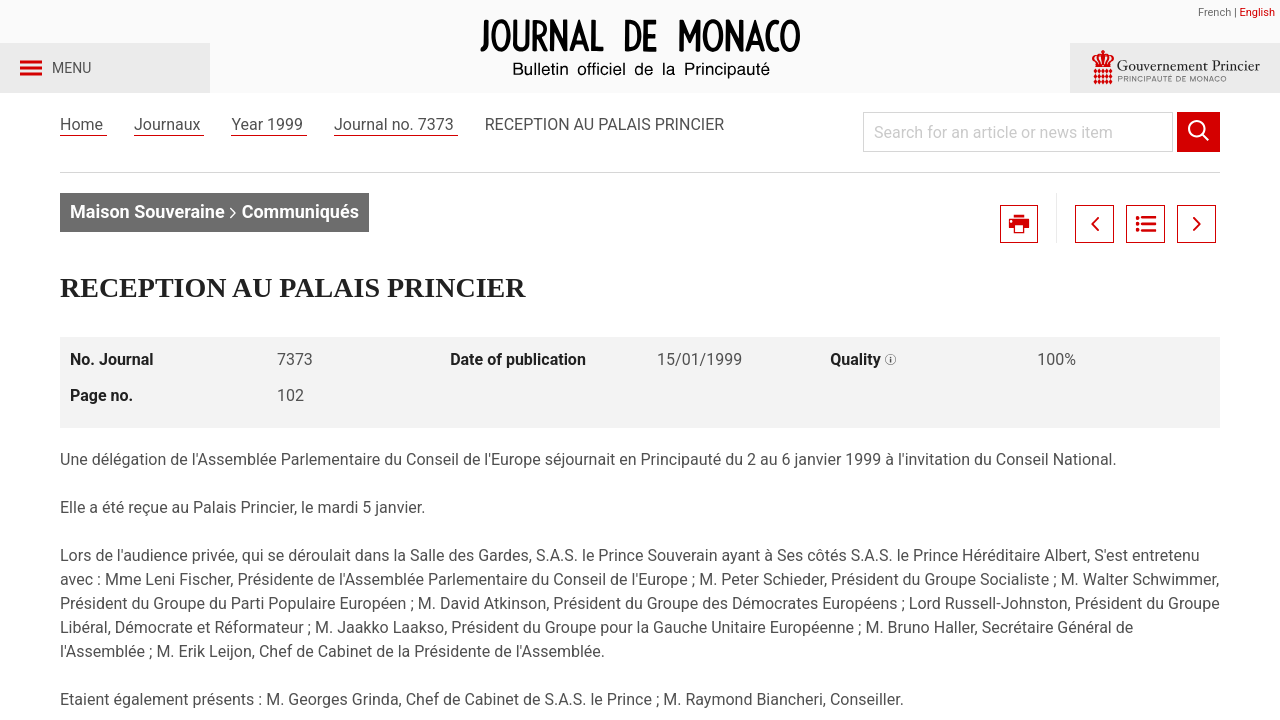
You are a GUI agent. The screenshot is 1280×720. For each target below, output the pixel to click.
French (1214, 12)
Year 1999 (269, 158)
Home (83, 158)
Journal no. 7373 (396, 158)
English (1257, 12)
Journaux (169, 158)
